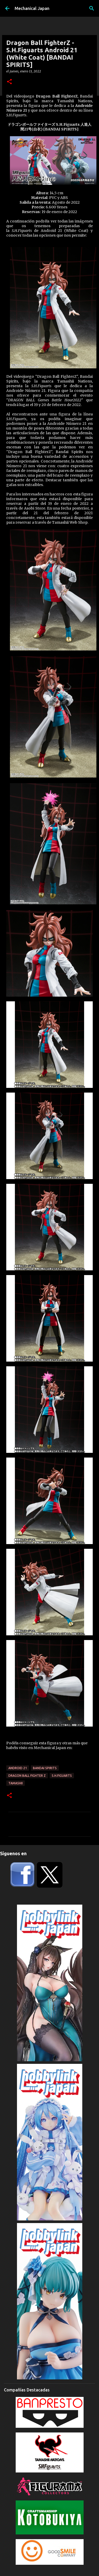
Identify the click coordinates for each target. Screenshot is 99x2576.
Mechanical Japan (32, 8)
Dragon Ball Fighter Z (27, 1775)
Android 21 (17, 1768)
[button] (9, 81)
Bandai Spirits (45, 1768)
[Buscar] (92, 8)
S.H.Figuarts (62, 1775)
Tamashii (15, 1783)
